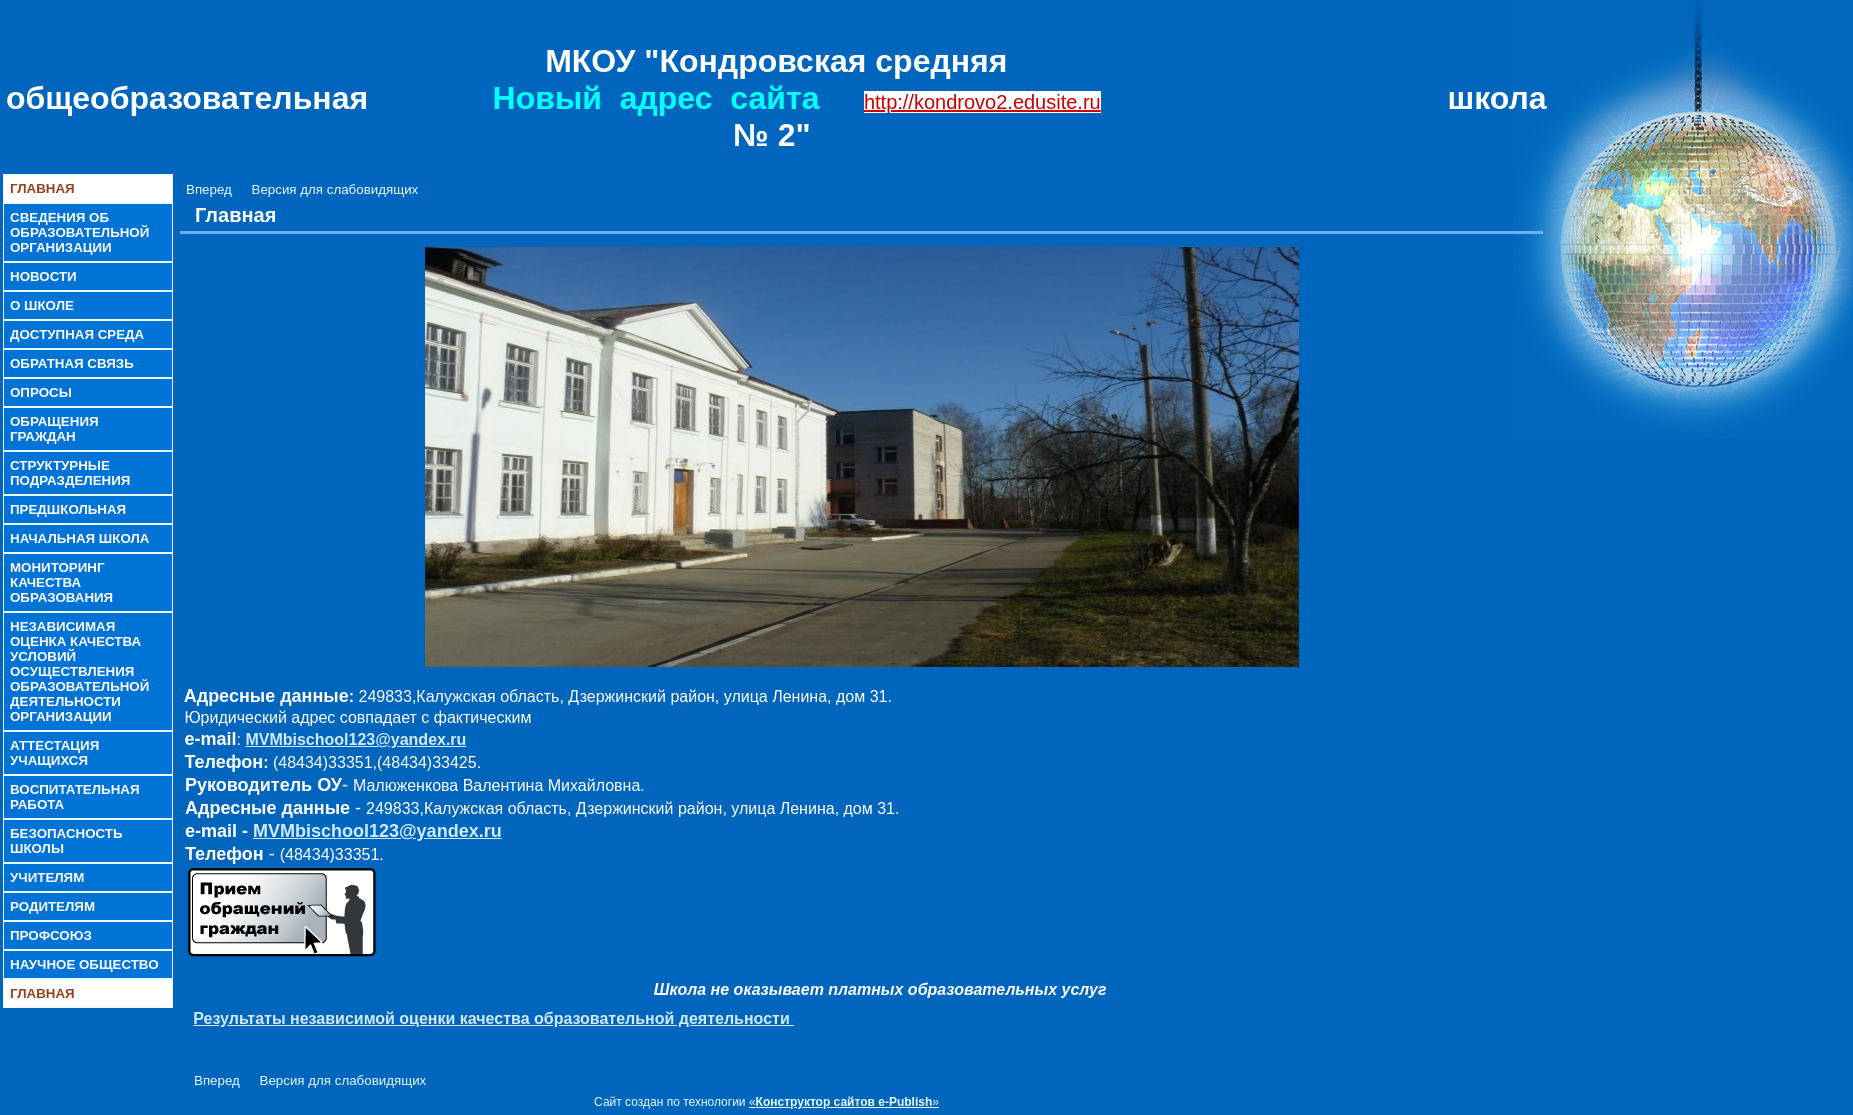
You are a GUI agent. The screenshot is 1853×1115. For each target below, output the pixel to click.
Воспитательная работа (75, 797)
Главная (42, 188)
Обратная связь (72, 363)
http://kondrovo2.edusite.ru (982, 102)
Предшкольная (68, 509)
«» (844, 1102)
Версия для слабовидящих (335, 189)
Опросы (41, 392)
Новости (43, 276)
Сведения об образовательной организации (79, 232)
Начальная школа (79, 538)
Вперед (209, 189)
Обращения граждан (54, 429)
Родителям (52, 906)
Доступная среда (77, 334)
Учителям (47, 877)
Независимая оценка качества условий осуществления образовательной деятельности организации (79, 671)
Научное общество (84, 964)
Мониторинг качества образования (61, 582)
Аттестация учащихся (54, 753)
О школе (42, 305)
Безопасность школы (66, 841)
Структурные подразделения (70, 473)
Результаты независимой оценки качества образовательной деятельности (493, 1018)
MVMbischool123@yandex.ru (355, 739)
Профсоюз (51, 935)
